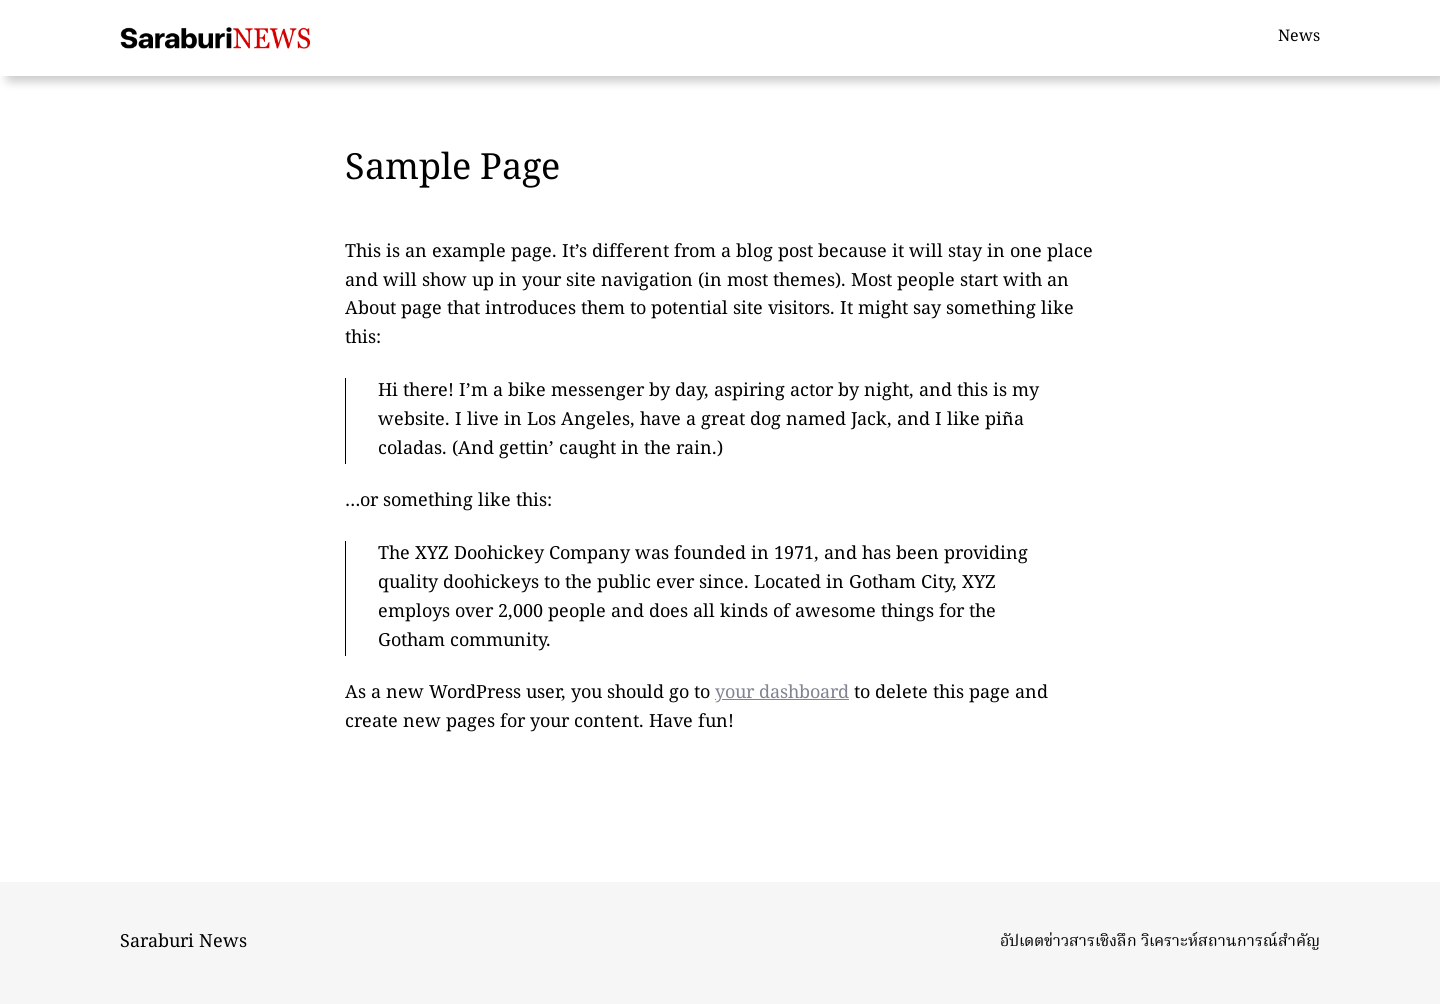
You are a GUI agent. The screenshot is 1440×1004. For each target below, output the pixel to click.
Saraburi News (183, 942)
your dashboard (782, 693)
